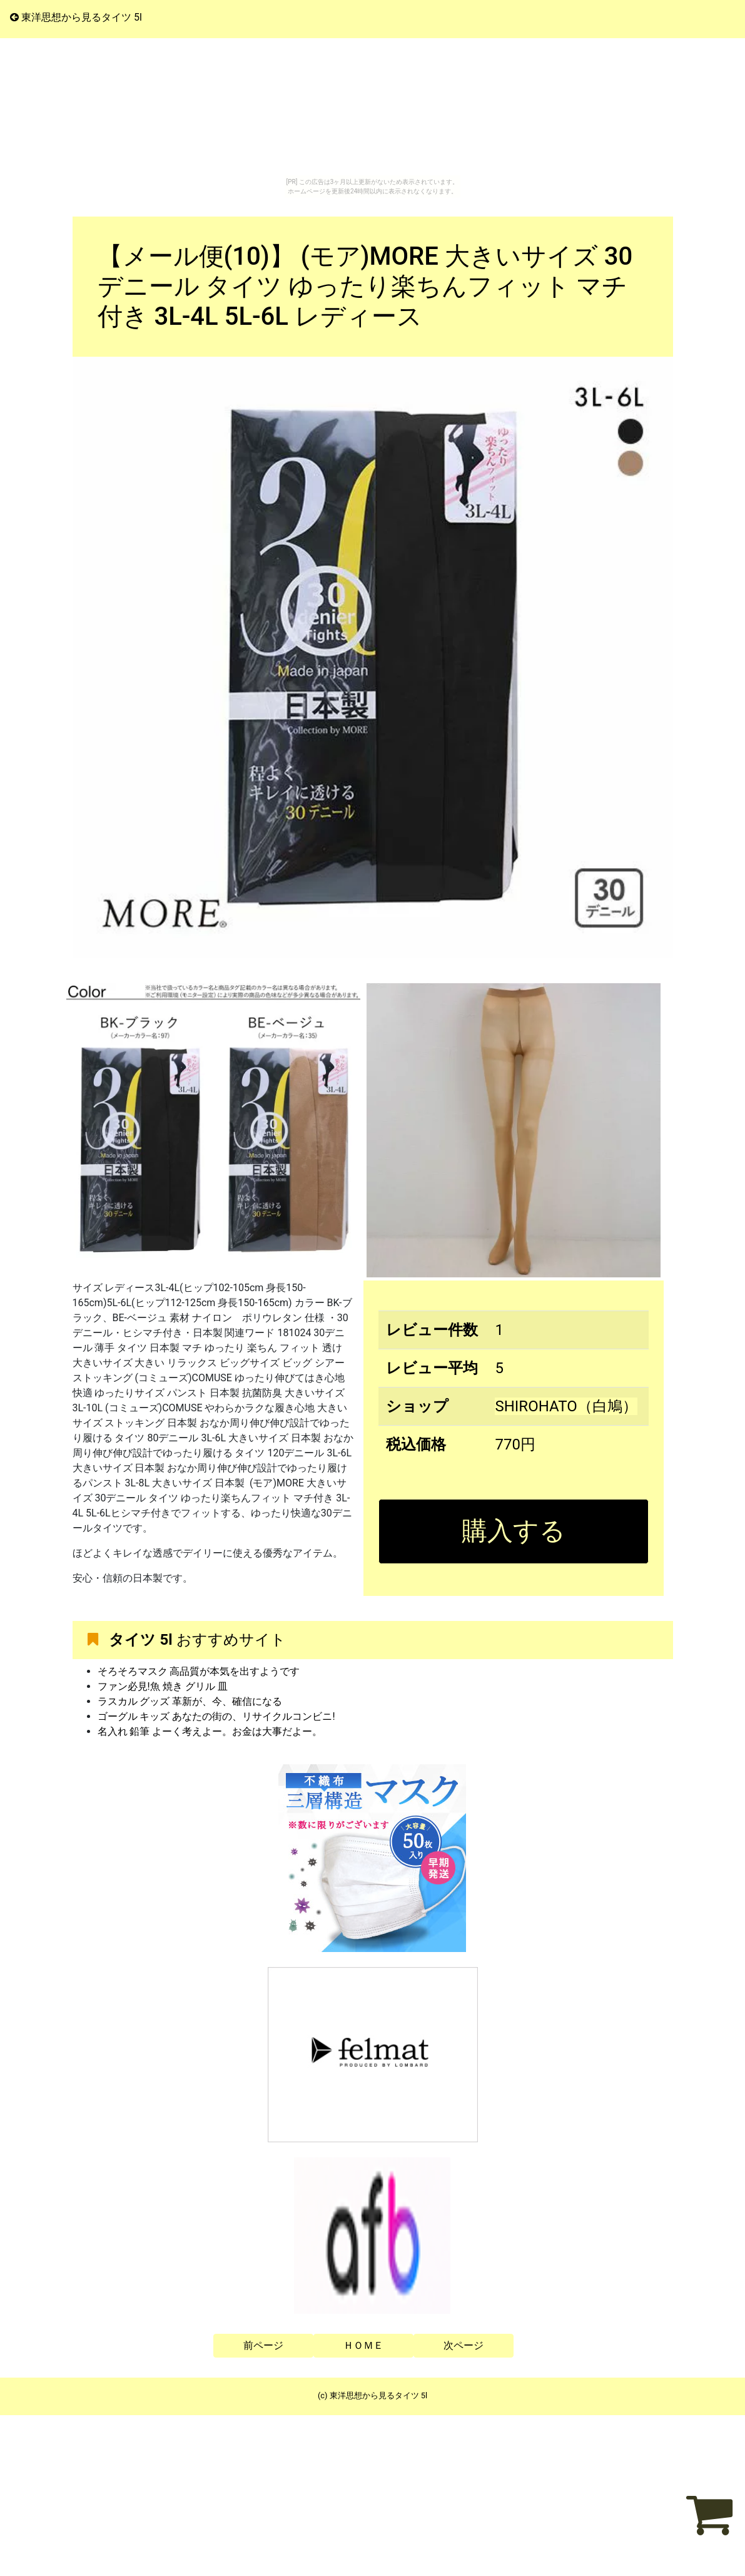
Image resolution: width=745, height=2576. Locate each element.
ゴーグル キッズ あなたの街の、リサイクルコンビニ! (216, 1716)
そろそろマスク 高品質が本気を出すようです (199, 1671)
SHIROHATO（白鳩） (566, 1406)
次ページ (463, 2345)
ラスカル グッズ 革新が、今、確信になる (190, 1701)
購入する (513, 1531)
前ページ (263, 2345)
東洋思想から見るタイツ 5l (76, 17)
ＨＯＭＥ (363, 2345)
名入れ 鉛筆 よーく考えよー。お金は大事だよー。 (210, 1731)
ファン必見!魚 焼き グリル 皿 (163, 1686)
